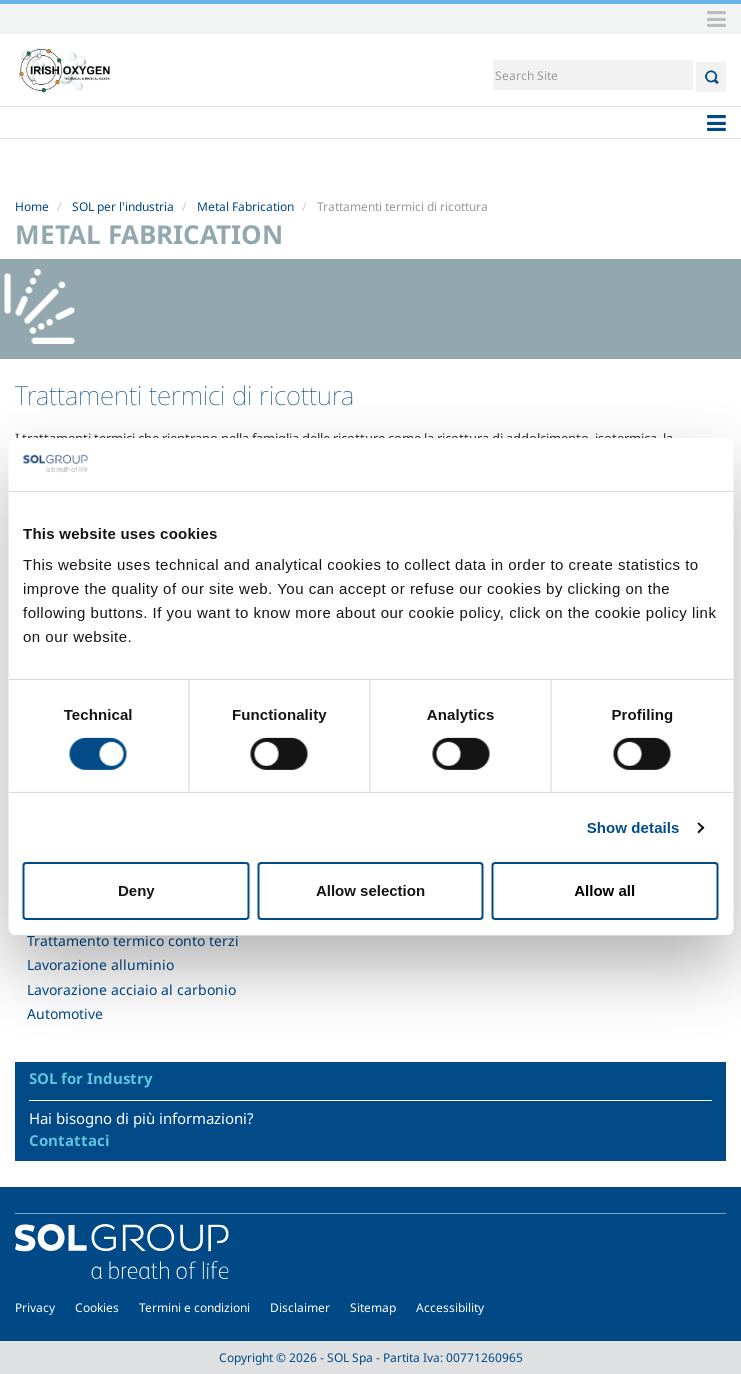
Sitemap (373, 1307)
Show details (633, 827)
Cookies (97, 1307)
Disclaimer (300, 1307)
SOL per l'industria (123, 206)
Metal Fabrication (245, 206)
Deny (136, 890)
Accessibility (450, 1307)
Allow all (604, 890)
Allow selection (370, 890)
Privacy (35, 1307)
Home (32, 206)
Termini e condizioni (194, 1307)
